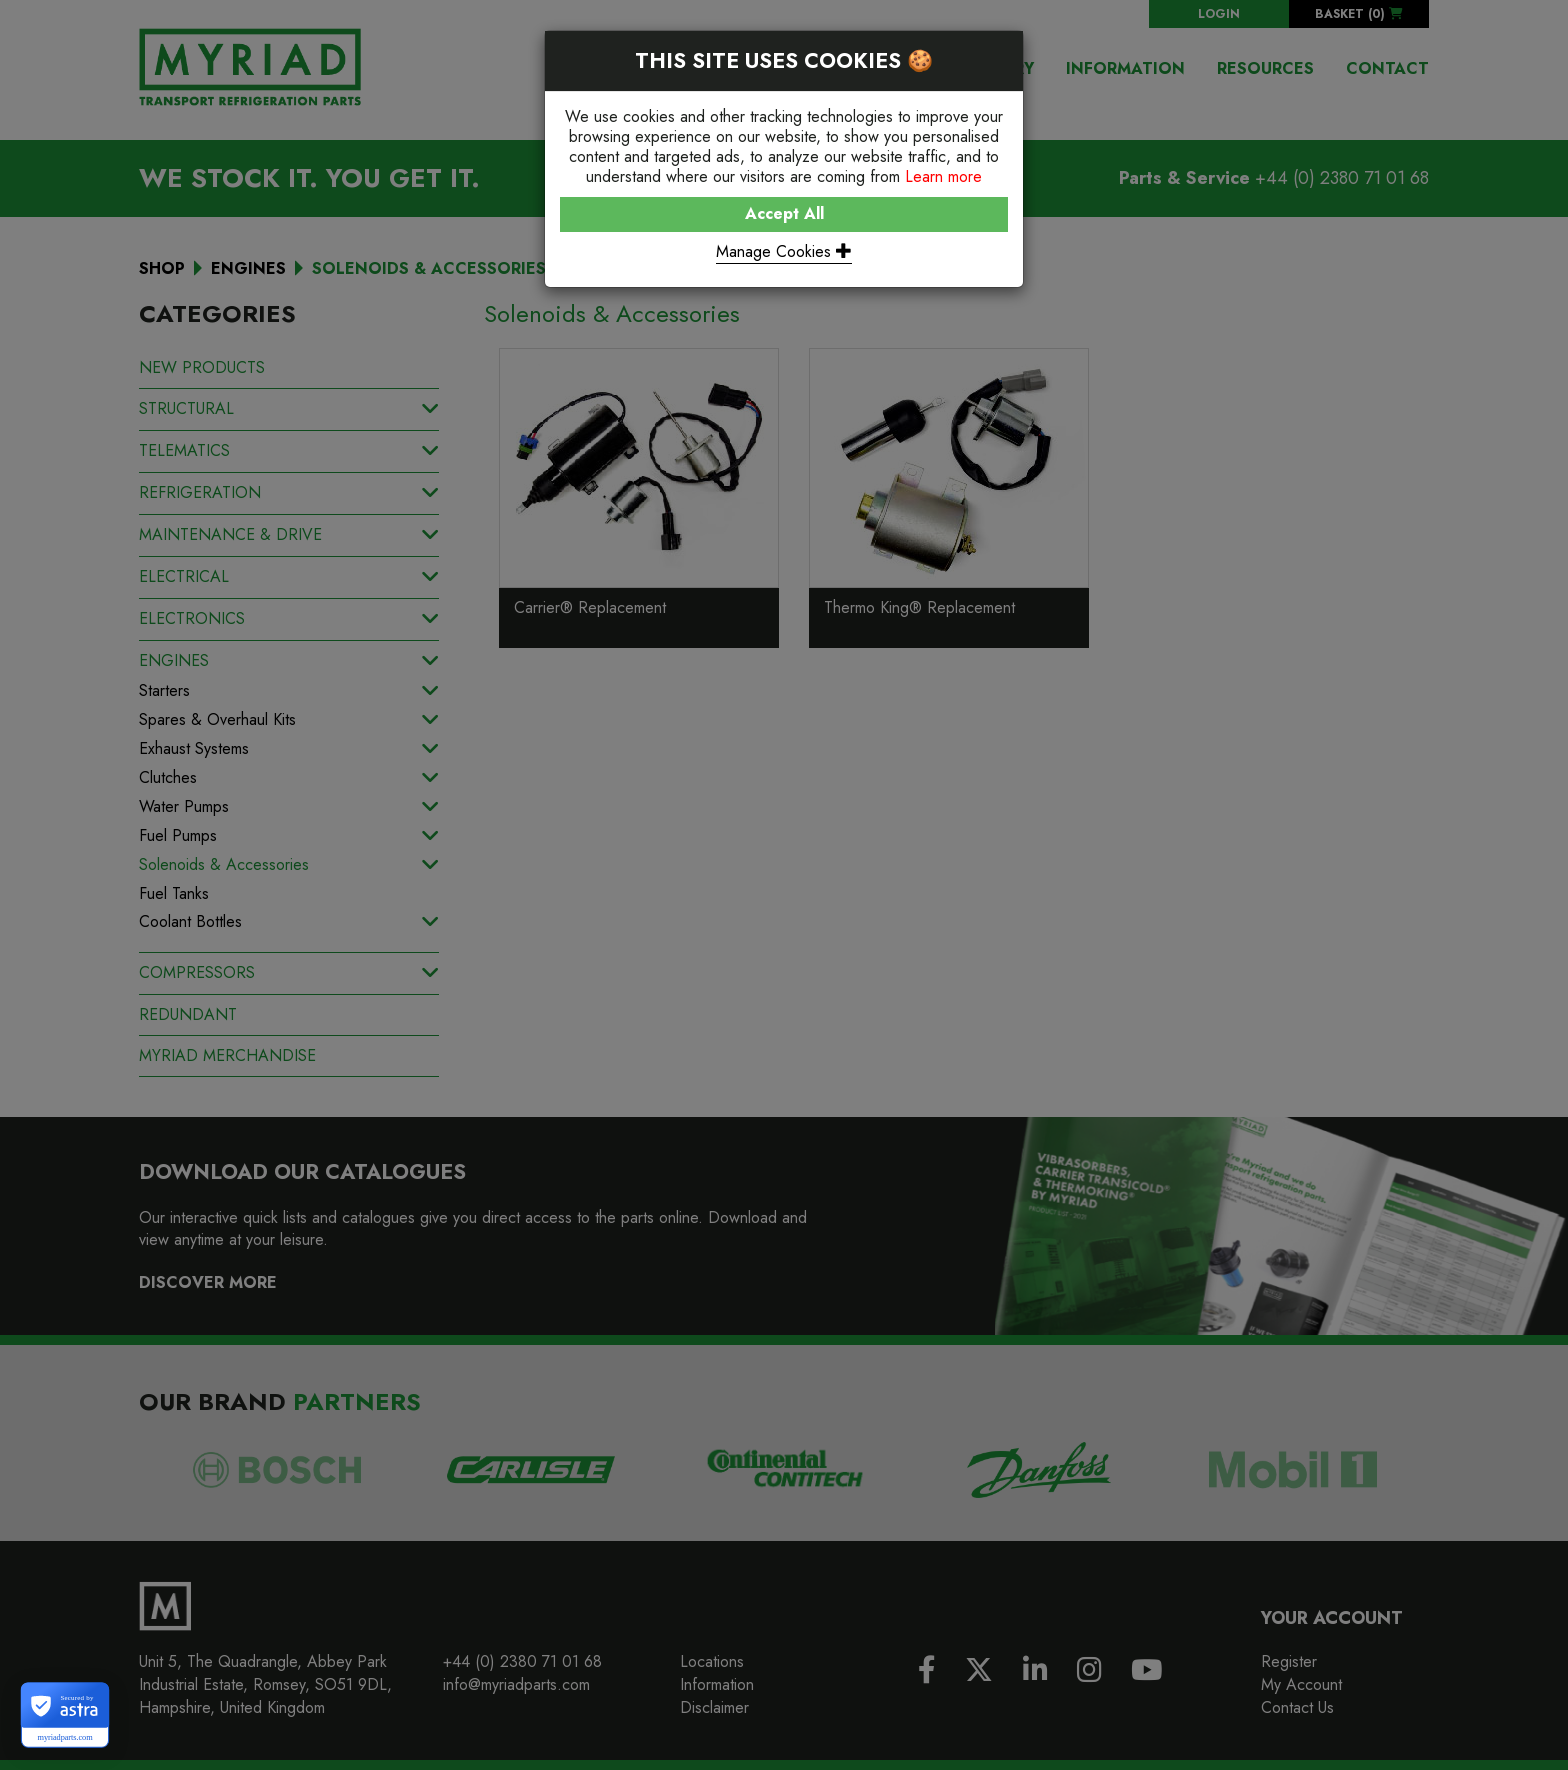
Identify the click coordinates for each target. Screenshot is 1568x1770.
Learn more (943, 176)
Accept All (784, 213)
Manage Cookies (784, 251)
